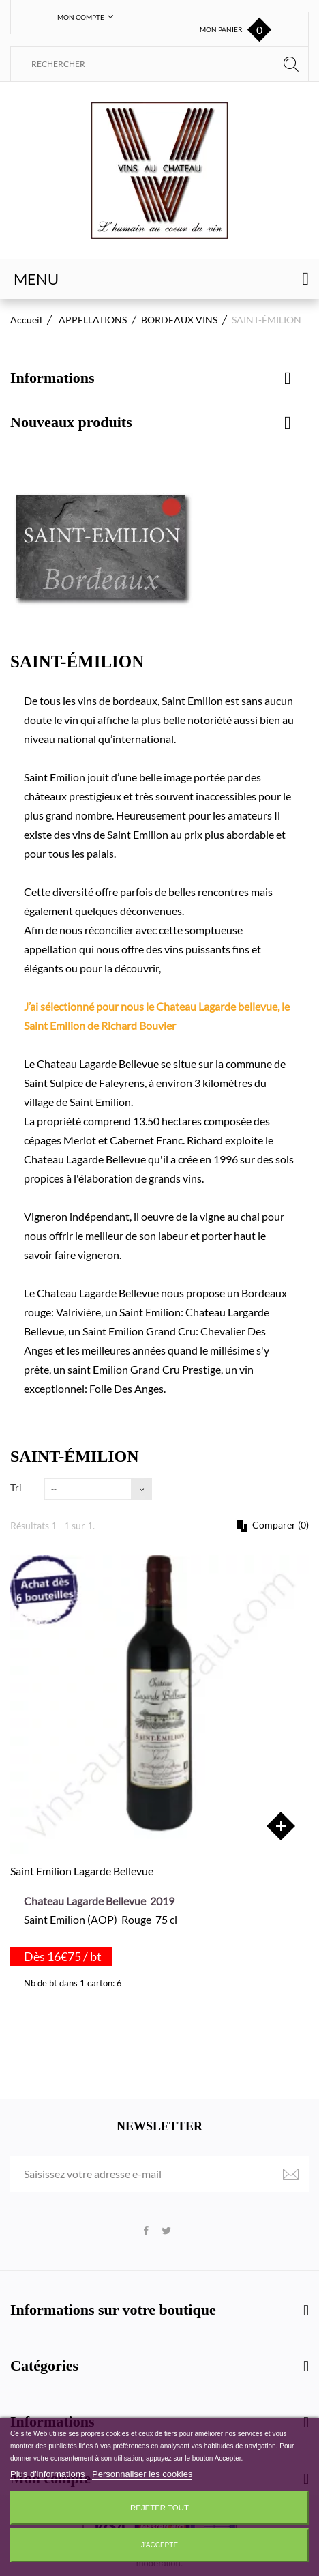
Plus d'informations (48, 2474)
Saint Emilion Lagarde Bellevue (81, 1870)
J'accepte (159, 2545)
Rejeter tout (159, 2508)
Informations (52, 377)
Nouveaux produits (71, 422)
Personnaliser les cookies (142, 2474)
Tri (16, 1487)
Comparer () (279, 1525)
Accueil (26, 319)
